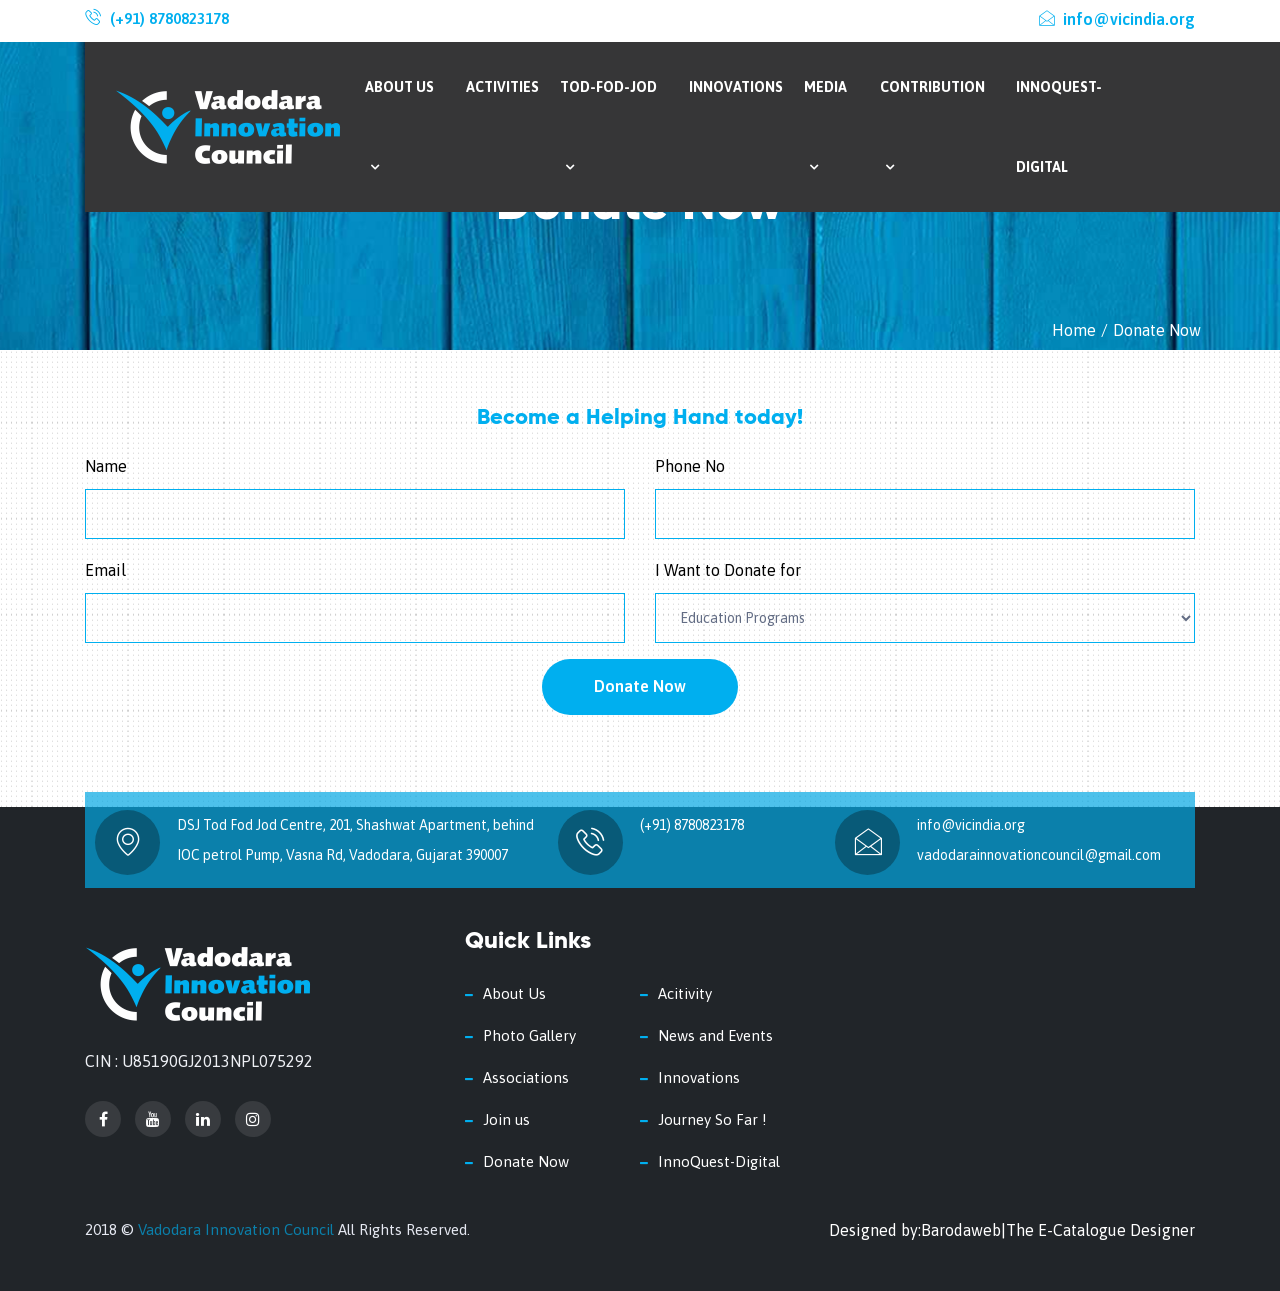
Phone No (690, 466)
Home (1074, 330)
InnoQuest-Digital (1059, 127)
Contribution (932, 126)
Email (105, 570)
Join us (506, 1119)
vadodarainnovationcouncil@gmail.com (1039, 855)
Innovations (736, 87)
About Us (399, 126)
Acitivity (685, 993)
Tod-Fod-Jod (608, 126)
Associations (526, 1077)
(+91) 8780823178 (169, 18)
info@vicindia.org (1117, 19)
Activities (502, 87)
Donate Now (640, 686)
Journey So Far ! (712, 1119)
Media (825, 126)
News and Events (715, 1035)
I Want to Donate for (728, 570)
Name (106, 466)
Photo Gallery (529, 1035)
